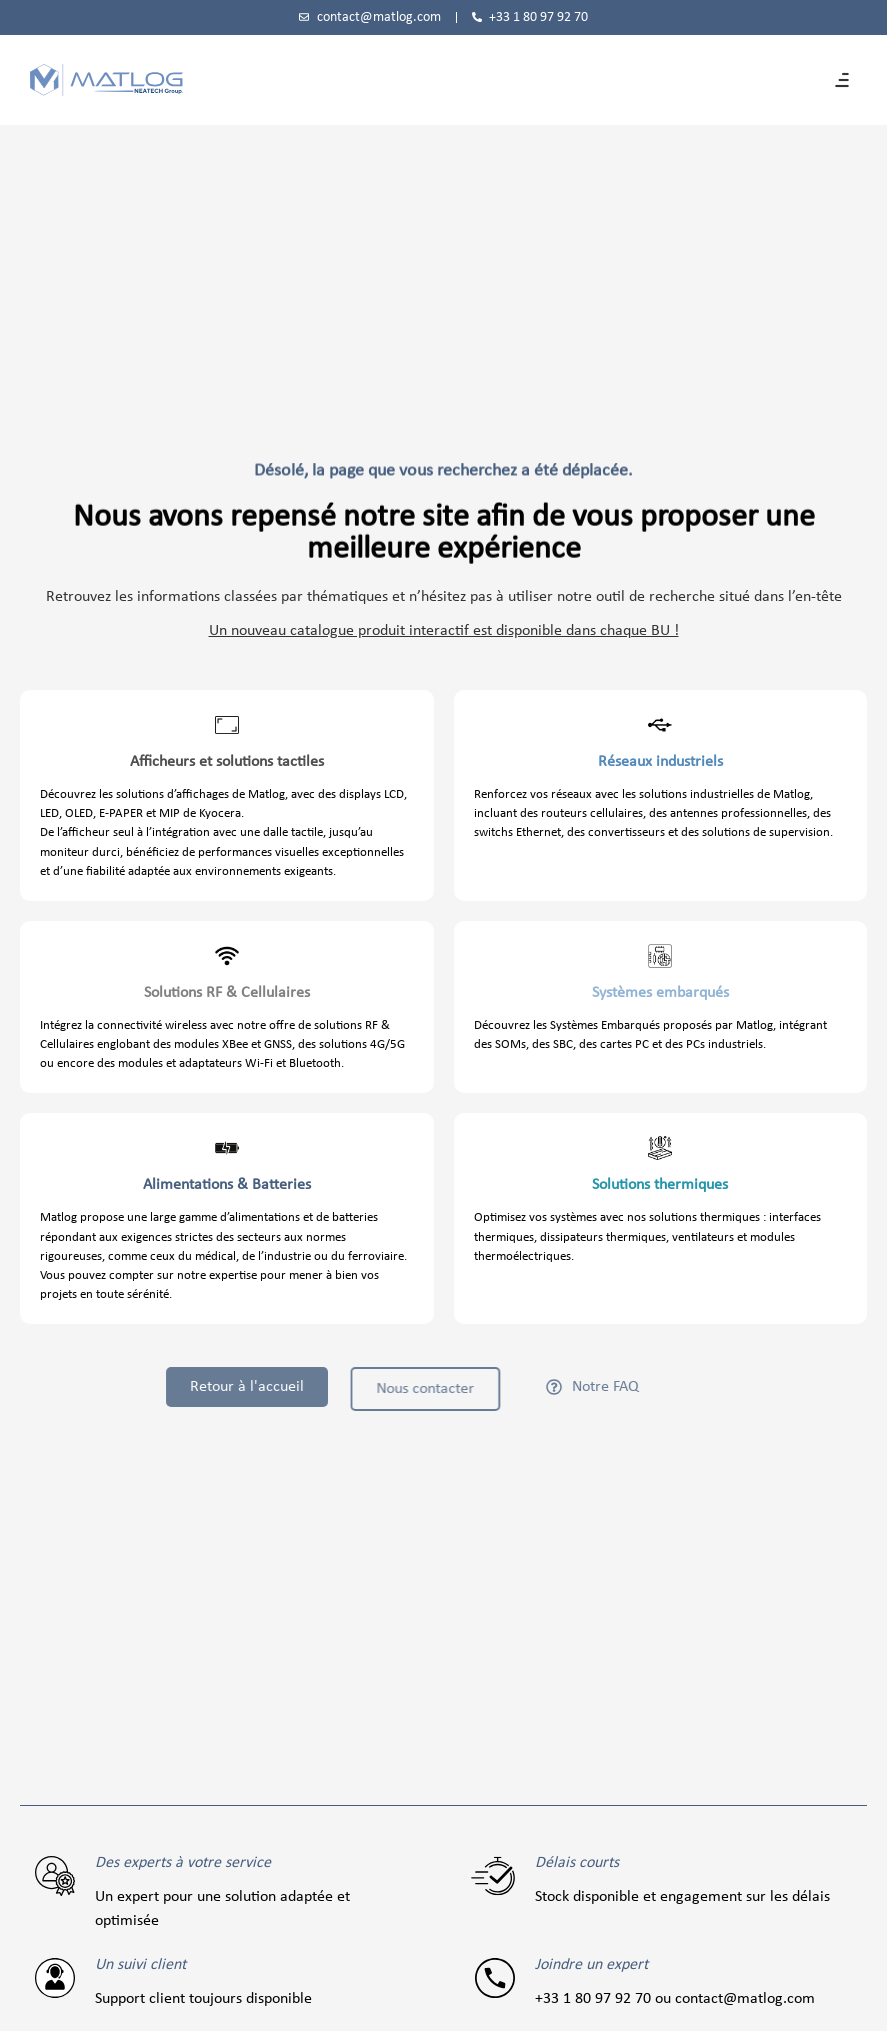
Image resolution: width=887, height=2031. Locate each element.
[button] (842, 80)
